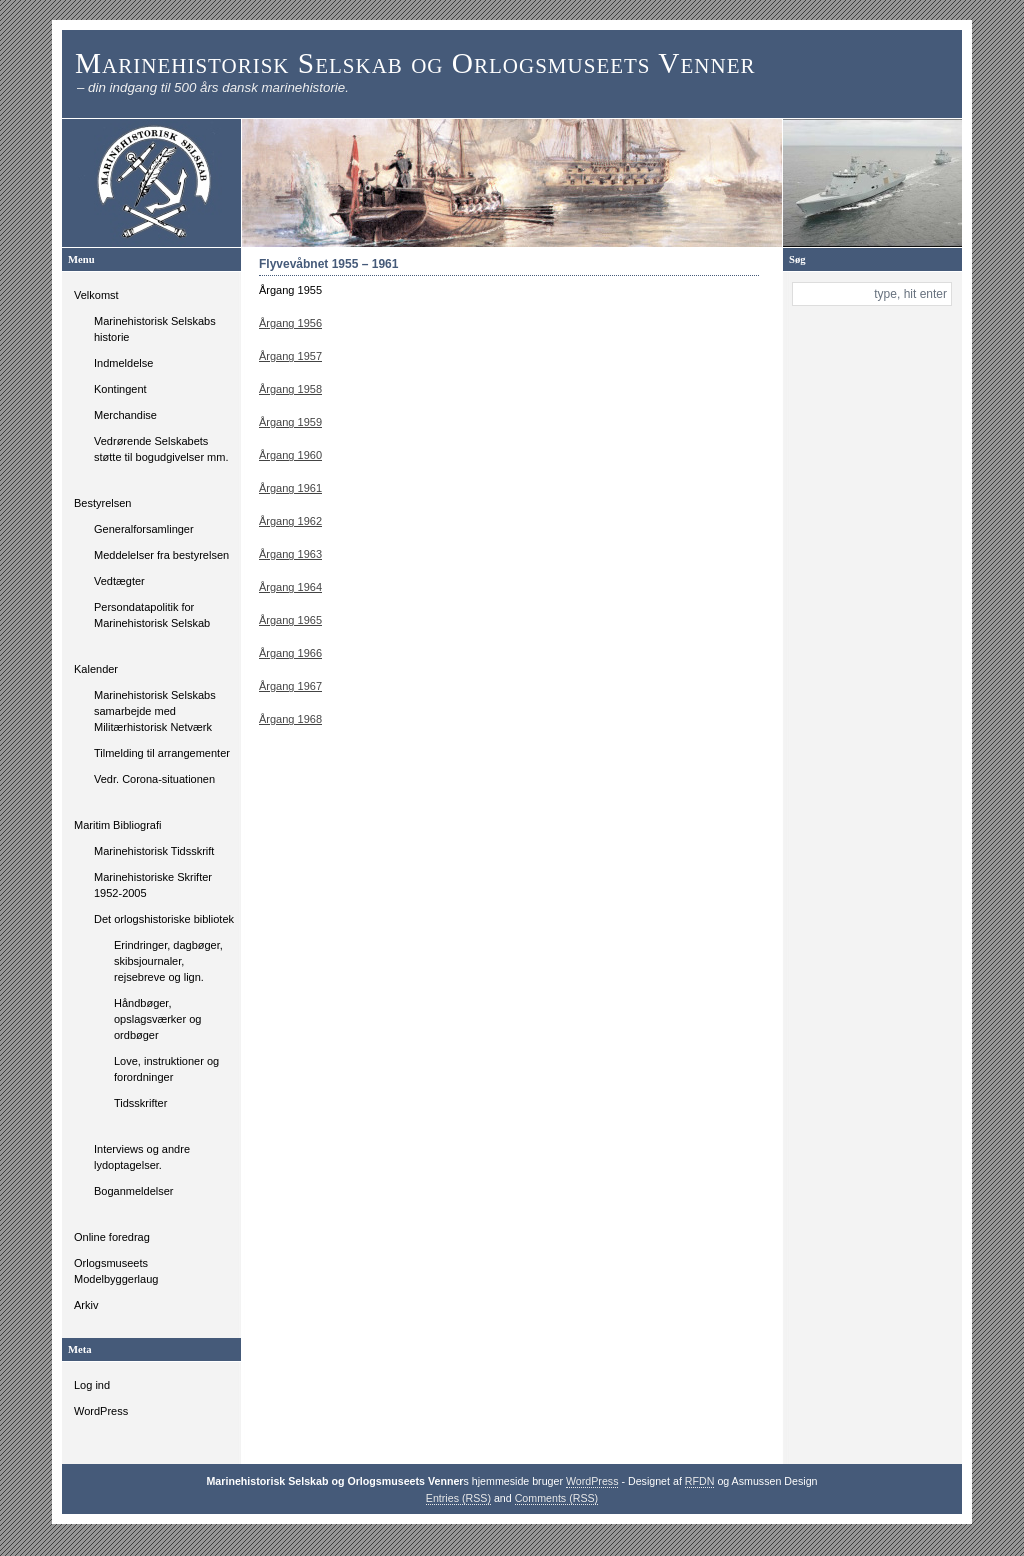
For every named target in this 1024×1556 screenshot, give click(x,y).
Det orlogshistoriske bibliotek (164, 919)
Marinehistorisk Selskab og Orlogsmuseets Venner (415, 63)
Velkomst (96, 295)
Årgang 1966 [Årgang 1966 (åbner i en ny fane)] (290, 653)
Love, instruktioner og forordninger (166, 1069)
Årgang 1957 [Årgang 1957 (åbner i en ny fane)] (290, 356)
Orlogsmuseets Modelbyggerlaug (116, 1271)
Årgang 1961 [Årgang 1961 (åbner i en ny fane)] (290, 488)
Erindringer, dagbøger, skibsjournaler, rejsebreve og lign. (168, 961)
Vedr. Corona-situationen (154, 779)
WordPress (101, 1411)
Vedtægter (119, 581)
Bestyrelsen (102, 503)
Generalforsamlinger (144, 529)
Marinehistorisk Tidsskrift (154, 851)
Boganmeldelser (134, 1191)
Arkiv (86, 1305)
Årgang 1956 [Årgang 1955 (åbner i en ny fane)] (290, 323)
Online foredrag (112, 1237)
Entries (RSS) (458, 1498)
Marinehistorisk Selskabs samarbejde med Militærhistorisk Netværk (155, 711)
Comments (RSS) (557, 1498)
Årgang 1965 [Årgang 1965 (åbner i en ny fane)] (290, 620)
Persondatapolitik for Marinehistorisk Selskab (152, 615)
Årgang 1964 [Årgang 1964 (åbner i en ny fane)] (290, 587)
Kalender (96, 669)
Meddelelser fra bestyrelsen (161, 555)
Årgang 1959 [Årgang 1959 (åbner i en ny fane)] (290, 422)
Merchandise (125, 415)
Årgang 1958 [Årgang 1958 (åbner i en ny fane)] (290, 389)
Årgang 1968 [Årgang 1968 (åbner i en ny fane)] (290, 719)
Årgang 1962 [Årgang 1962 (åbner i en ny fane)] (290, 521)
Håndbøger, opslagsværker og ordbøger (157, 1019)
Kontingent (120, 389)
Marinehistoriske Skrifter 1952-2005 (153, 885)
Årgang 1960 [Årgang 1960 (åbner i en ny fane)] (290, 455)
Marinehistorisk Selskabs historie (155, 329)
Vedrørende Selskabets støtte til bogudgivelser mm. (161, 449)
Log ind (92, 1385)
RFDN (700, 1481)
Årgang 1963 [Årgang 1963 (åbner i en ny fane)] (290, 554)
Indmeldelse (123, 363)
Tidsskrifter (140, 1103)
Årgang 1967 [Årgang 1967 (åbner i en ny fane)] (290, 686)
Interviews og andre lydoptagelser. (142, 1157)
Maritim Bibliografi (117, 825)
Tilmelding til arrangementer (162, 753)
